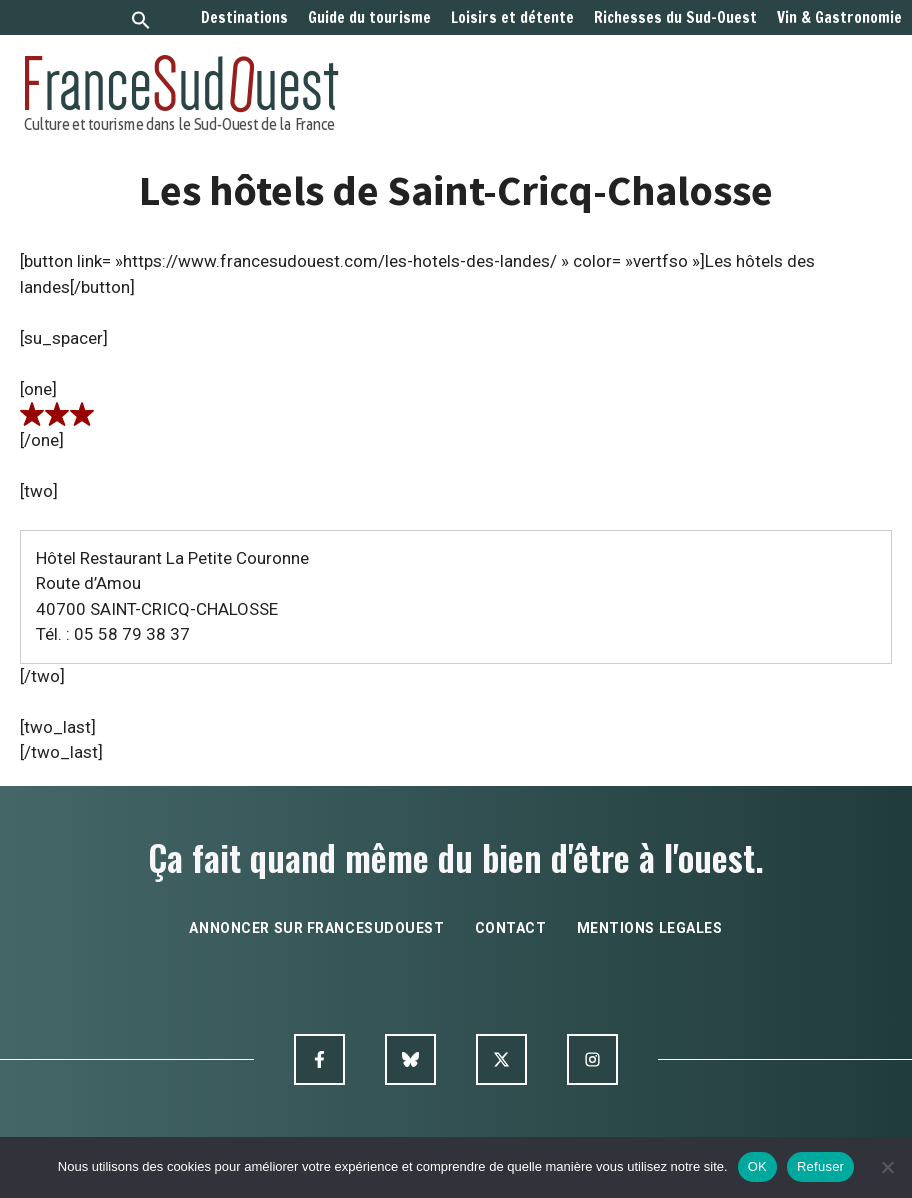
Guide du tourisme (369, 18)
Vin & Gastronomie (839, 18)
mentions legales (650, 928)
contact (511, 928)
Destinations (244, 18)
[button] (141, 22)
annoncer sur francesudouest (316, 928)
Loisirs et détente (512, 18)
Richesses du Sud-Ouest (675, 18)
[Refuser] (887, 1167)
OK (757, 1166)
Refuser (820, 1166)
